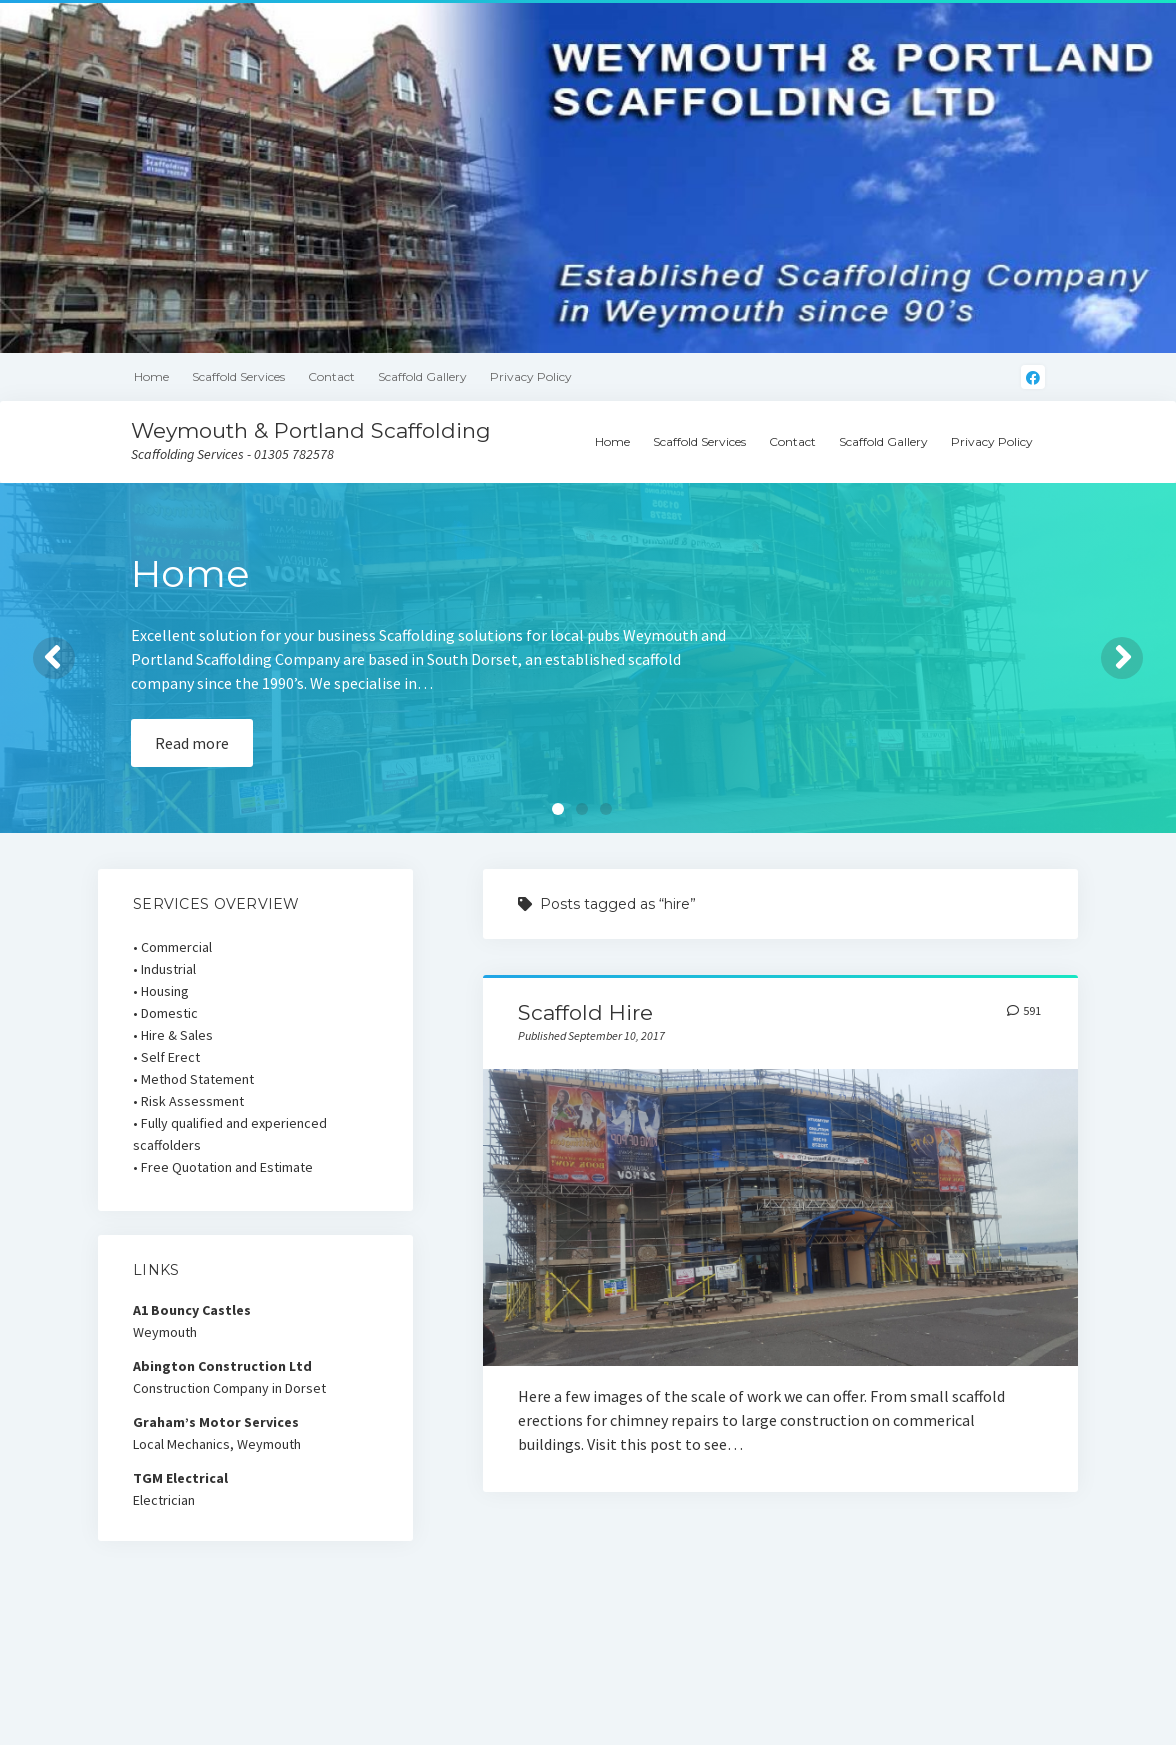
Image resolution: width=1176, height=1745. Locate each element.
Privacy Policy (531, 376)
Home (151, 376)
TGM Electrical (180, 1478)
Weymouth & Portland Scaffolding (311, 430)
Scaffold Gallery (422, 376)
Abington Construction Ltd (222, 1366)
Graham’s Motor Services (216, 1422)
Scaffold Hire (585, 1012)
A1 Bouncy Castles (192, 1310)
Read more (192, 743)
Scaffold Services (238, 376)
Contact (331, 376)
